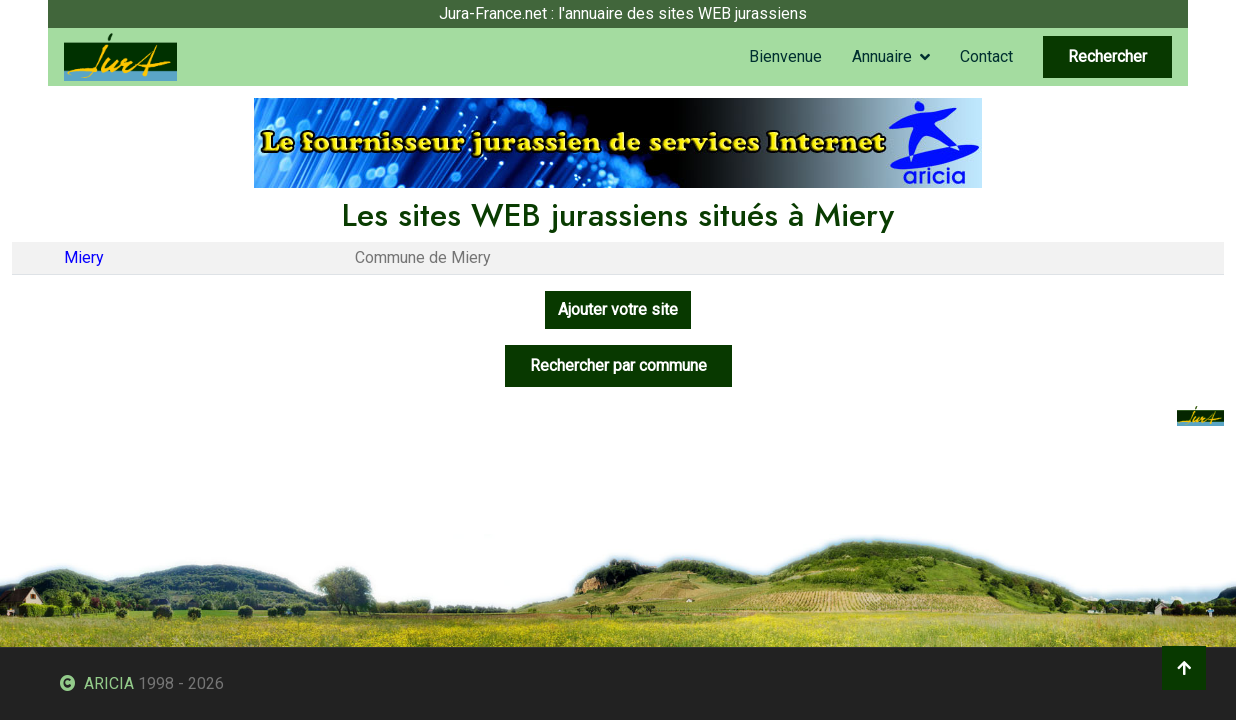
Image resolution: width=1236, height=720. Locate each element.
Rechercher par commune (618, 365)
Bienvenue (785, 56)
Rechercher (1107, 56)
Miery (84, 257)
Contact (986, 56)
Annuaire (882, 56)
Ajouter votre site (618, 309)
